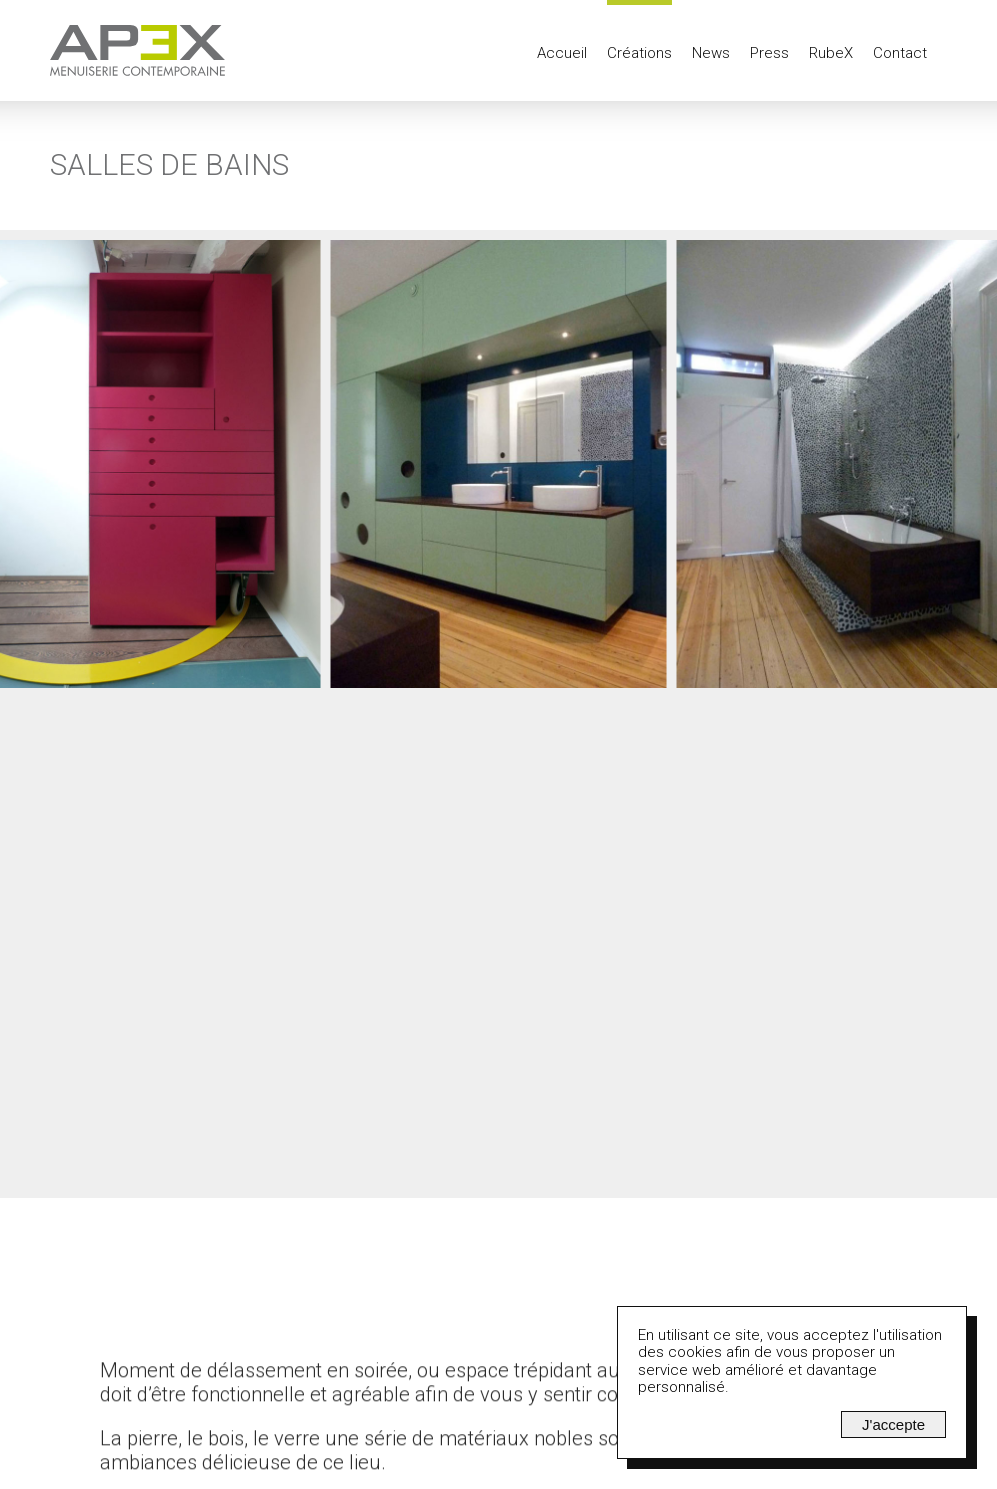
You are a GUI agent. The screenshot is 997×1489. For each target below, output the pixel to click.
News (711, 53)
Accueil (562, 53)
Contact (900, 53)
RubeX (831, 53)
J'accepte (893, 1424)
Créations (639, 53)
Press (769, 53)
